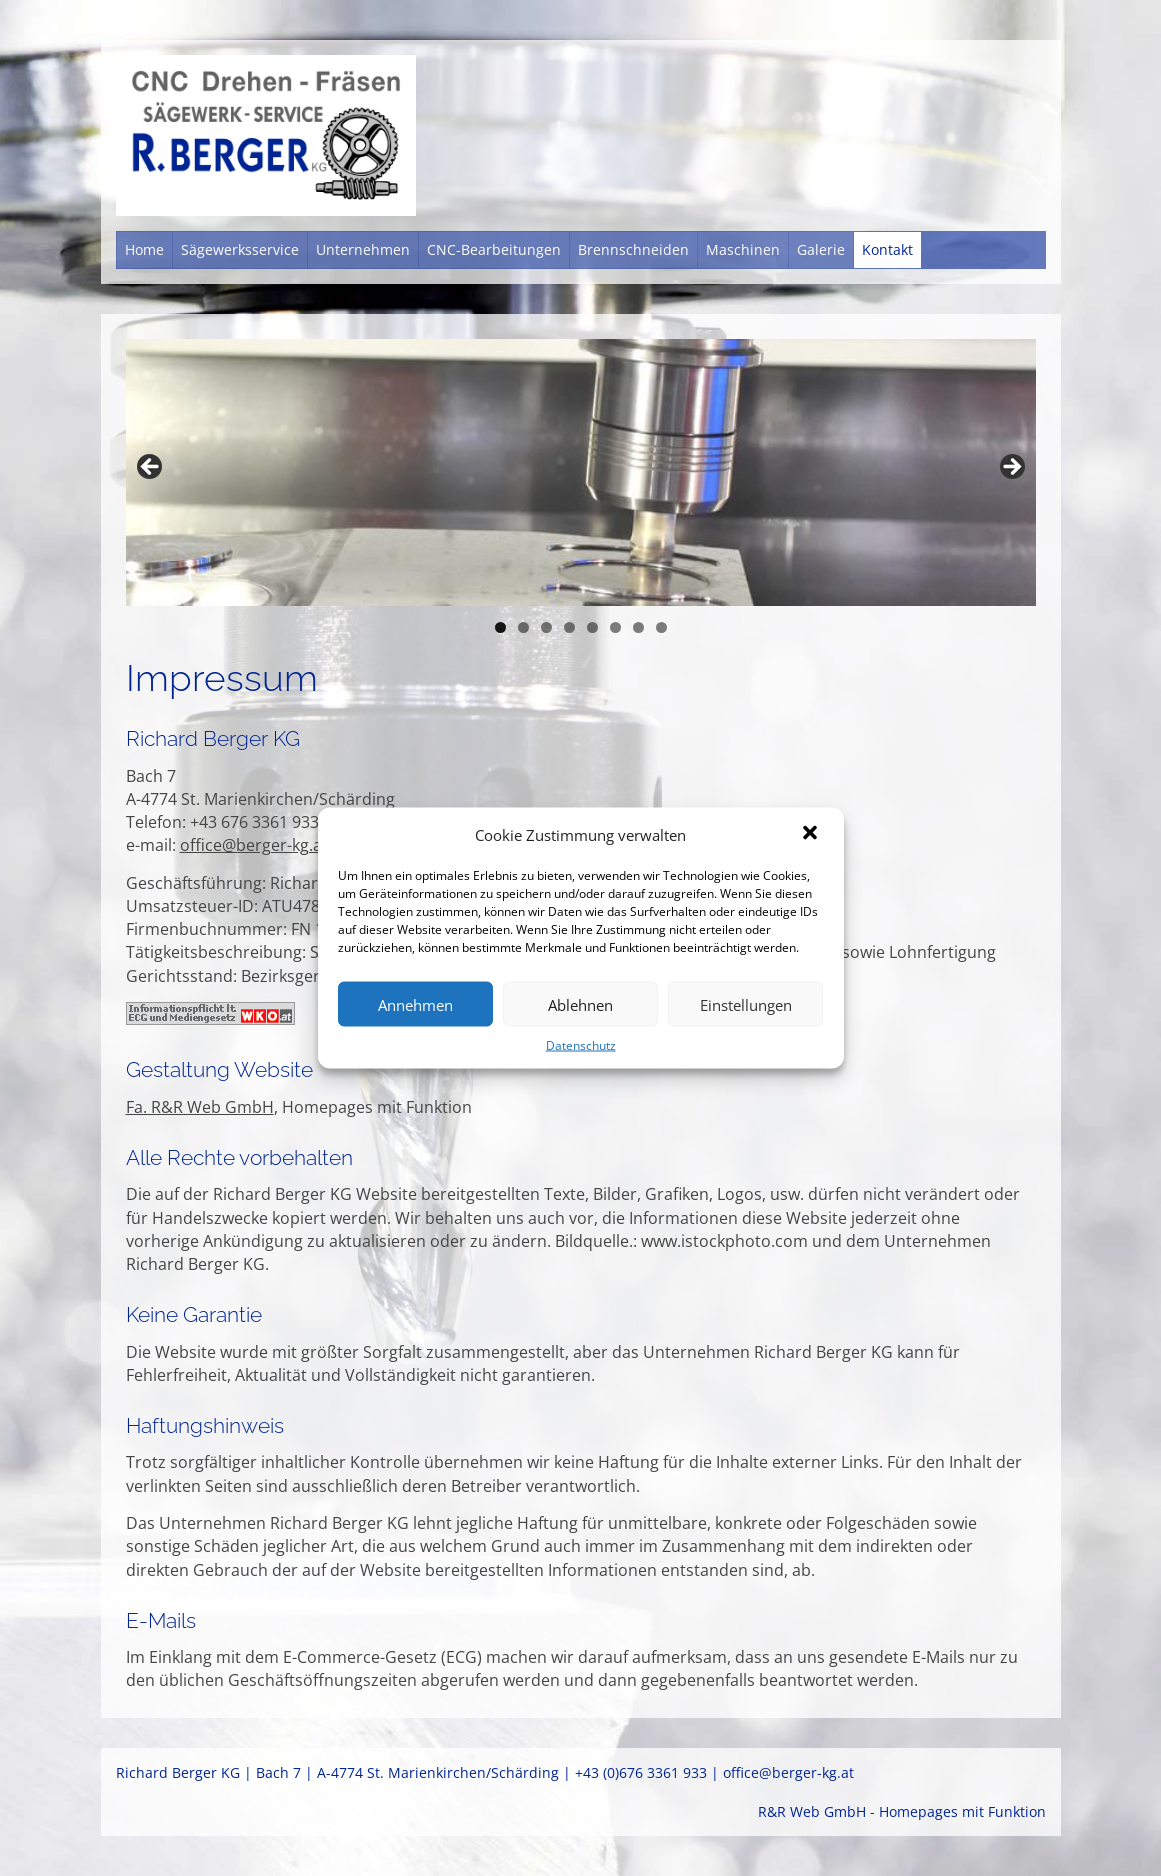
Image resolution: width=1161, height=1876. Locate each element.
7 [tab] (638, 627)
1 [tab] (500, 627)
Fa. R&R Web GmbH (200, 1107)
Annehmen (415, 1004)
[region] (581, 472)
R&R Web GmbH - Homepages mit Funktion (902, 1811)
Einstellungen (746, 1004)
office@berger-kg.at (254, 845)
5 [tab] (592, 627)
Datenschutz (581, 1045)
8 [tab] (661, 627)
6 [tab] (615, 627)
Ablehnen (580, 1004)
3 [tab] (546, 627)
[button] (812, 835)
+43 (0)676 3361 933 (641, 1772)
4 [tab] (569, 627)
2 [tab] (523, 627)
